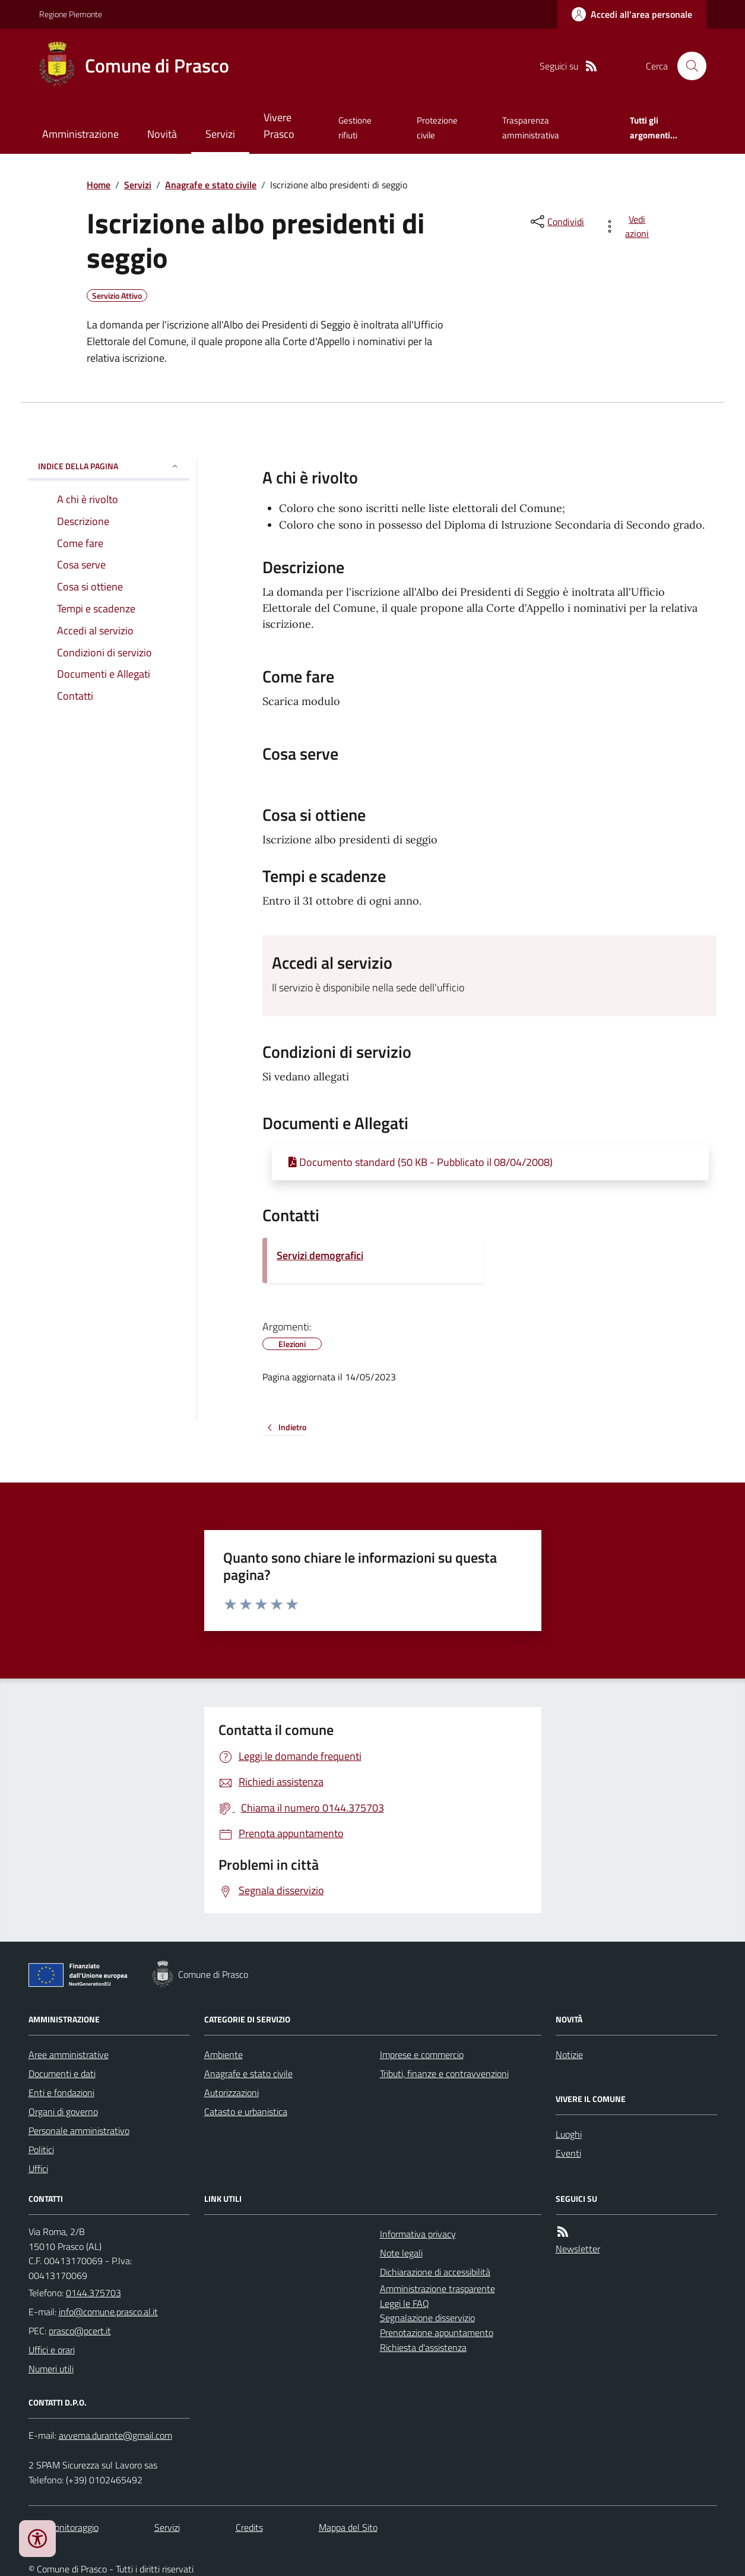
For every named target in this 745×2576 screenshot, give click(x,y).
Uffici (38, 2168)
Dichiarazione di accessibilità (435, 2272)
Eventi (568, 2153)
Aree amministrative (68, 2054)
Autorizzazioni (231, 2092)
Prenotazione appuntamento (436, 2332)
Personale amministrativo (78, 2130)
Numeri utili (51, 2369)
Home (98, 185)
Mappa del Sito (348, 2527)
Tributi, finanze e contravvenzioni (444, 2073)
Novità (162, 134)
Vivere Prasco (279, 125)
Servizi (220, 134)
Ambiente (223, 2054)
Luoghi (569, 2134)
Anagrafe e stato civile (210, 185)
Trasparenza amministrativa (530, 127)
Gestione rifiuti (355, 127)
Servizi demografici (320, 1255)
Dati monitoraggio (63, 2527)
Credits (249, 2527)
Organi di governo (63, 2111)
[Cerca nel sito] (687, 66)
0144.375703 (93, 2293)
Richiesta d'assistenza (423, 2347)
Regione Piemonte (70, 14)
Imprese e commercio (422, 2054)
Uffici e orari (51, 2350)
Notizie (569, 2054)
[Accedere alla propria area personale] (631, 14)
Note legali (401, 2253)
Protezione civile (437, 127)
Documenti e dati (62, 2073)
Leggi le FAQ (404, 2303)
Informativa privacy (418, 2234)
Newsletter (578, 2249)
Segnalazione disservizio (427, 2318)
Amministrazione (80, 134)
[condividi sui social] (556, 221)
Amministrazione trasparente (437, 2288)
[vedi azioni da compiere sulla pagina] (628, 226)
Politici (41, 2149)
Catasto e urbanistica (245, 2111)
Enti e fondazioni (61, 2092)
